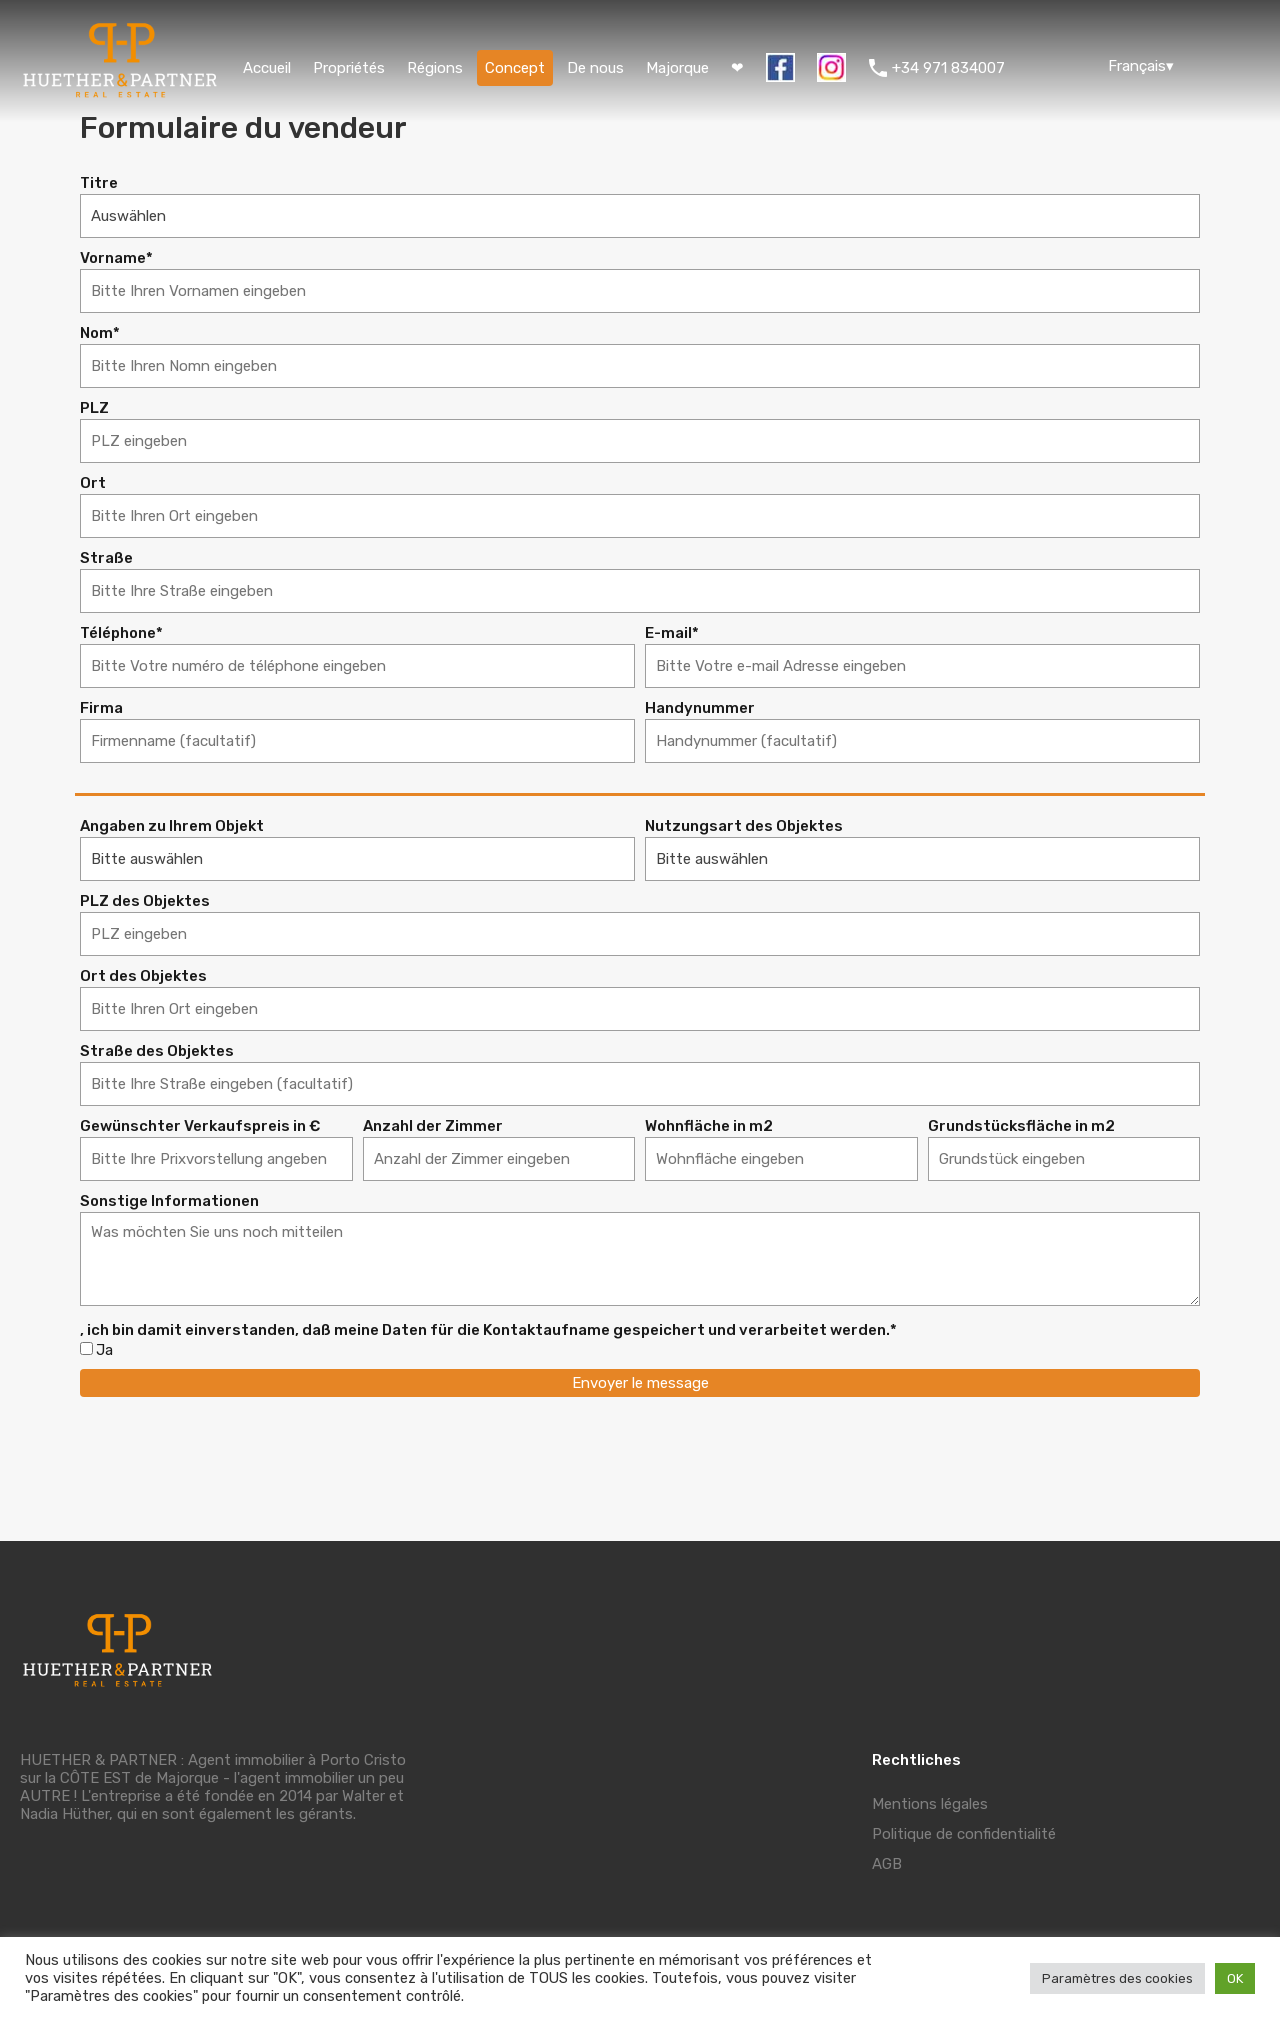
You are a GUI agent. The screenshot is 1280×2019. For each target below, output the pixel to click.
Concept (515, 68)
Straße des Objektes (157, 1051)
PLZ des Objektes (145, 901)
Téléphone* (121, 633)
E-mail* (672, 633)
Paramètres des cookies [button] (1117, 1978)
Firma (101, 708)
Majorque (677, 68)
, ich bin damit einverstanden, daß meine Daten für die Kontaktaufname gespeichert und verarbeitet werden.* (488, 1330)
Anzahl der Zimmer (433, 1126)
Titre (99, 183)
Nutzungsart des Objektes (744, 826)
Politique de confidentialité (964, 1834)
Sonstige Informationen (169, 1201)
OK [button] (1235, 1978)
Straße (106, 558)
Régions (435, 68)
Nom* (100, 333)
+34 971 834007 (948, 68)
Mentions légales (930, 1804)
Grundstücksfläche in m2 (1021, 1126)
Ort (93, 483)
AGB (887, 1864)
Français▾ (1141, 66)
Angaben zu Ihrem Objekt (172, 826)
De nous (595, 68)
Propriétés (349, 68)
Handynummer (700, 708)
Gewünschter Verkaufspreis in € (200, 1126)
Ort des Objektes (143, 976)
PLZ (94, 408)
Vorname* (116, 258)
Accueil (267, 68)
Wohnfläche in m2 (709, 1126)
